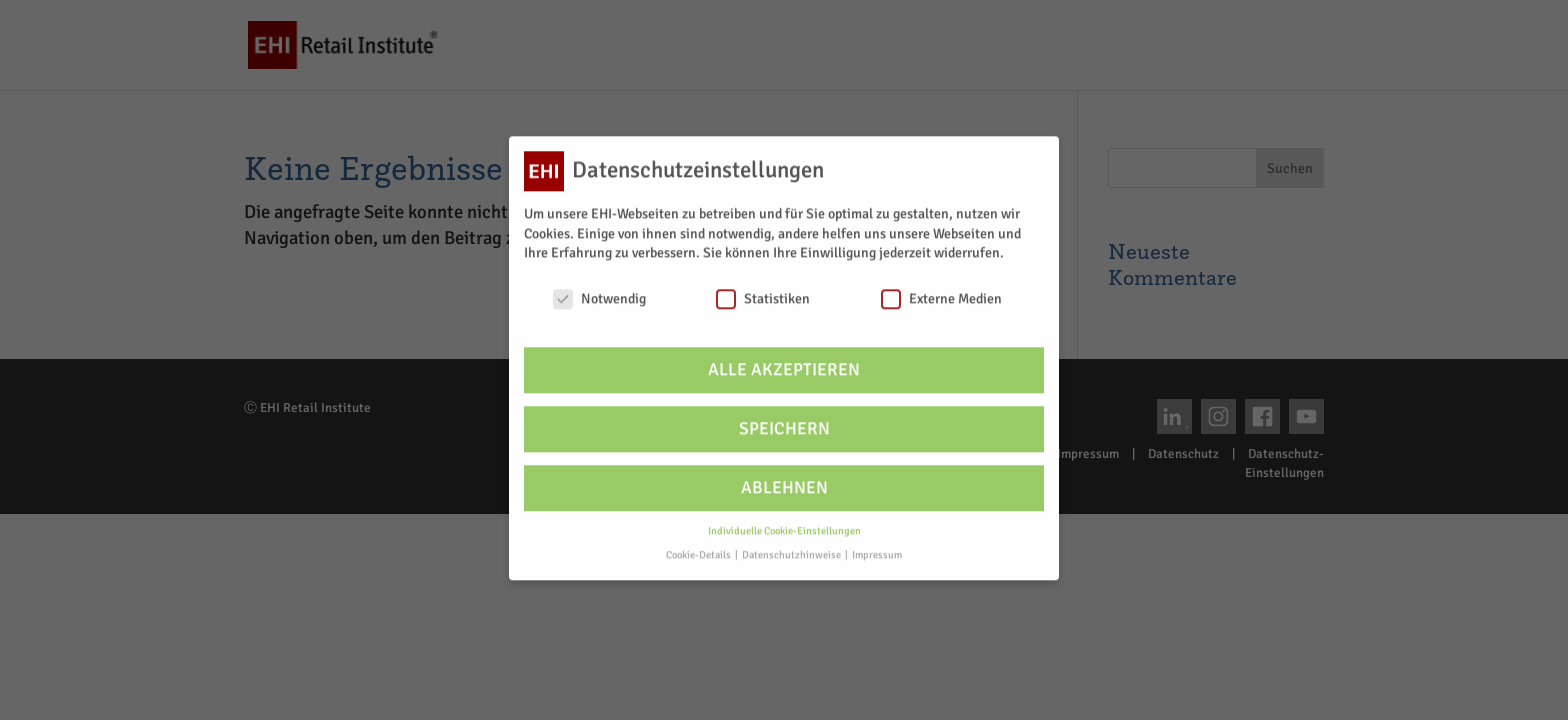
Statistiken (763, 289)
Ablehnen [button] (784, 478)
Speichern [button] (784, 419)
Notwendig (599, 289)
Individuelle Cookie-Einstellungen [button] (784, 521)
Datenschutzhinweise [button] (792, 545)
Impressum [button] (877, 545)
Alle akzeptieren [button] (784, 360)
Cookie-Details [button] (699, 545)
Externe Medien (941, 289)
